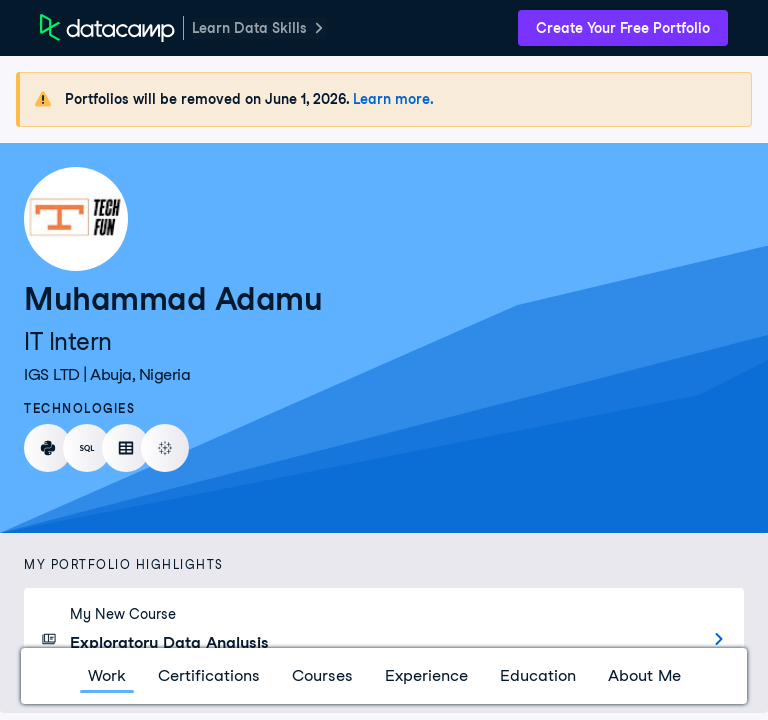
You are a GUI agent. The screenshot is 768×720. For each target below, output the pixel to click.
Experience (426, 675)
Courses (322, 675)
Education (538, 675)
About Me (644, 675)
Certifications (209, 675)
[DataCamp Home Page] (107, 28)
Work (107, 675)
